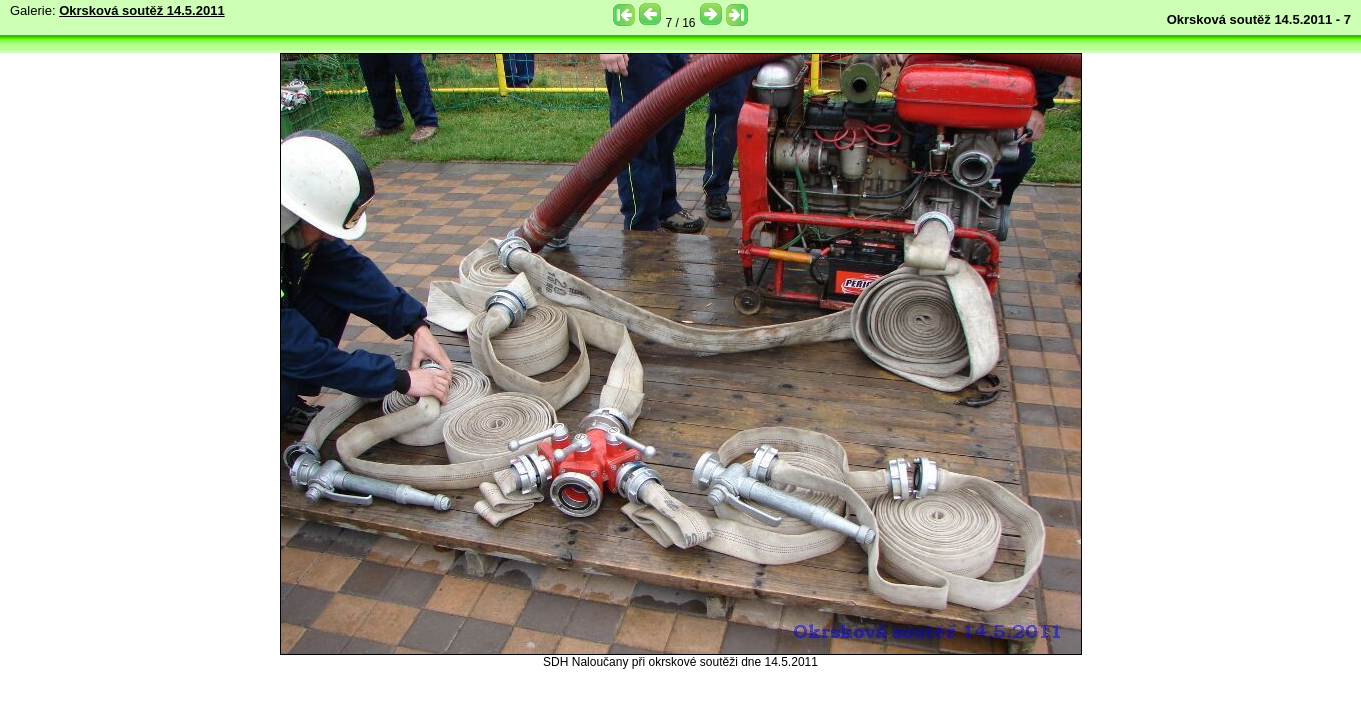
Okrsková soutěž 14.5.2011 (142, 10)
